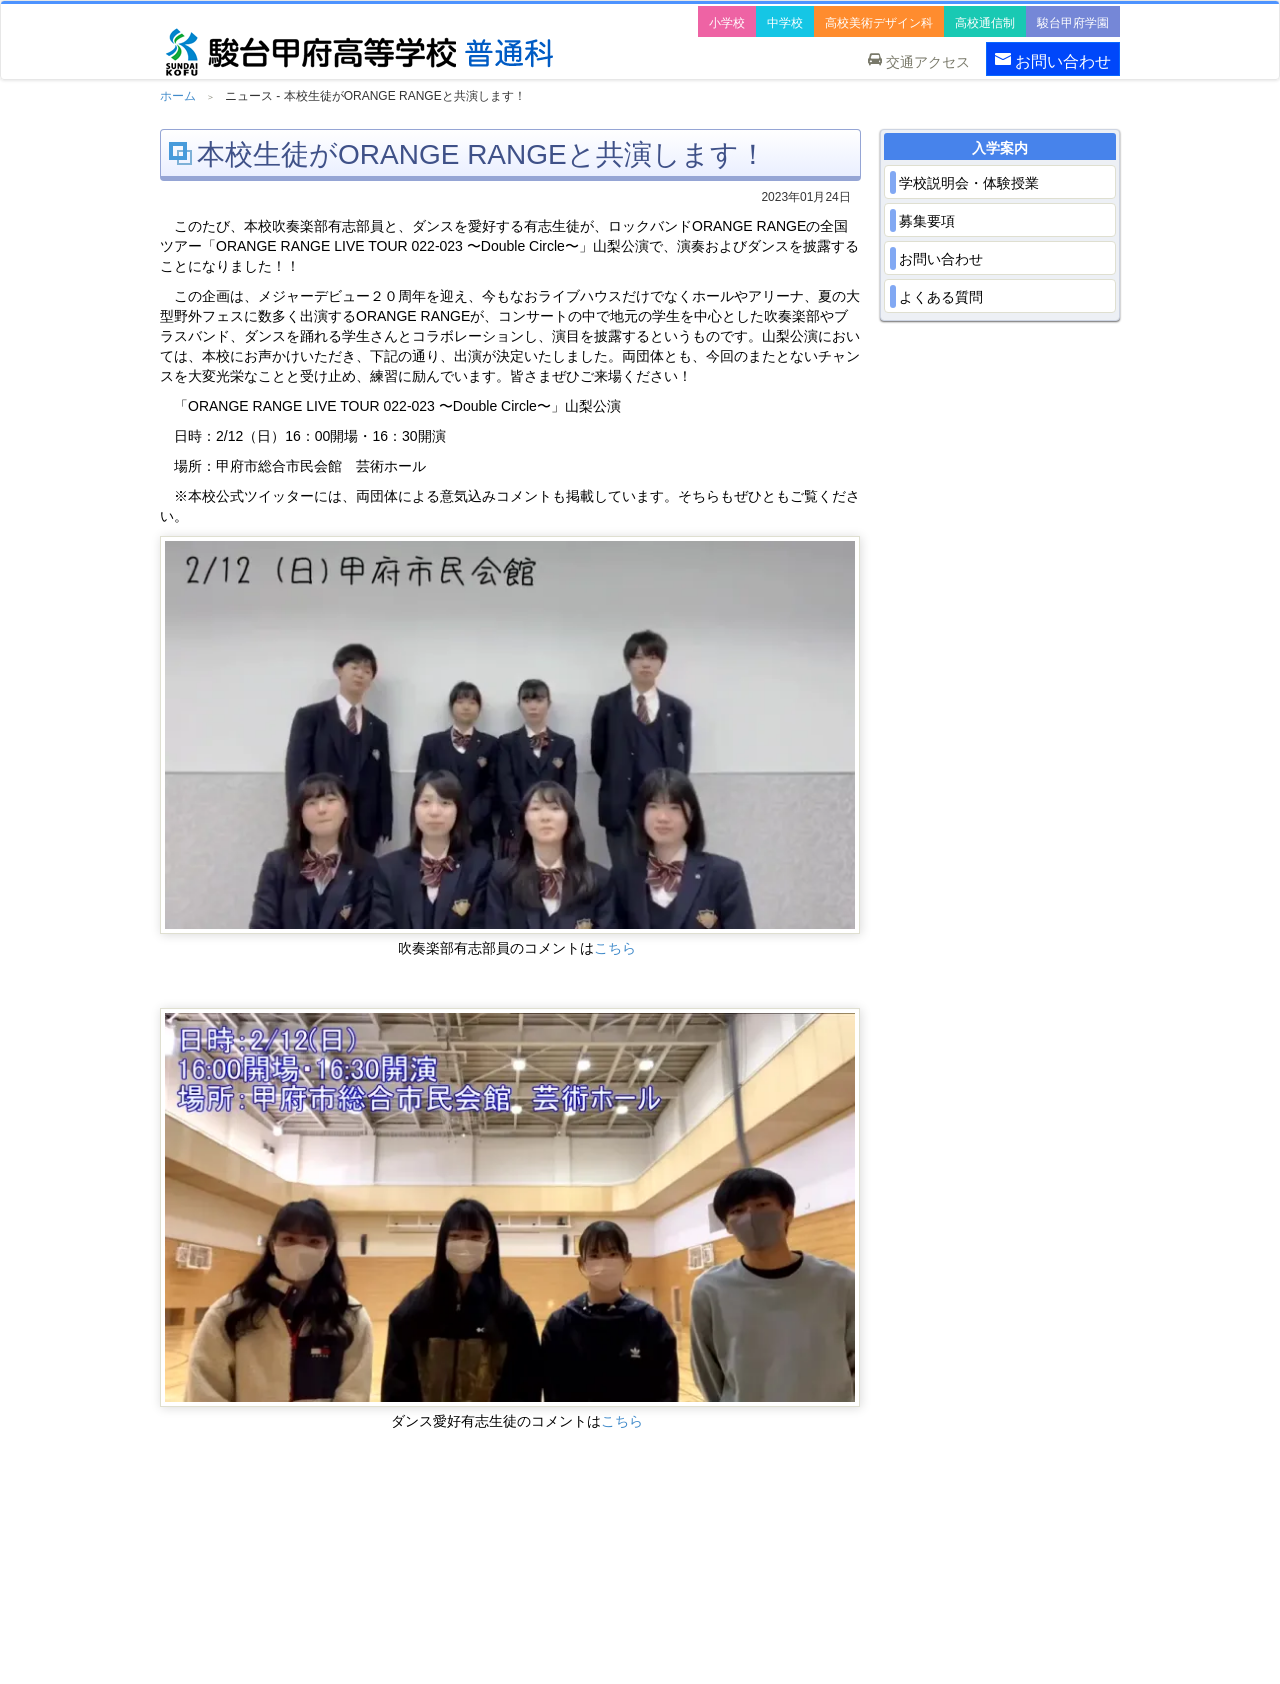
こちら (615, 948)
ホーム (178, 96)
